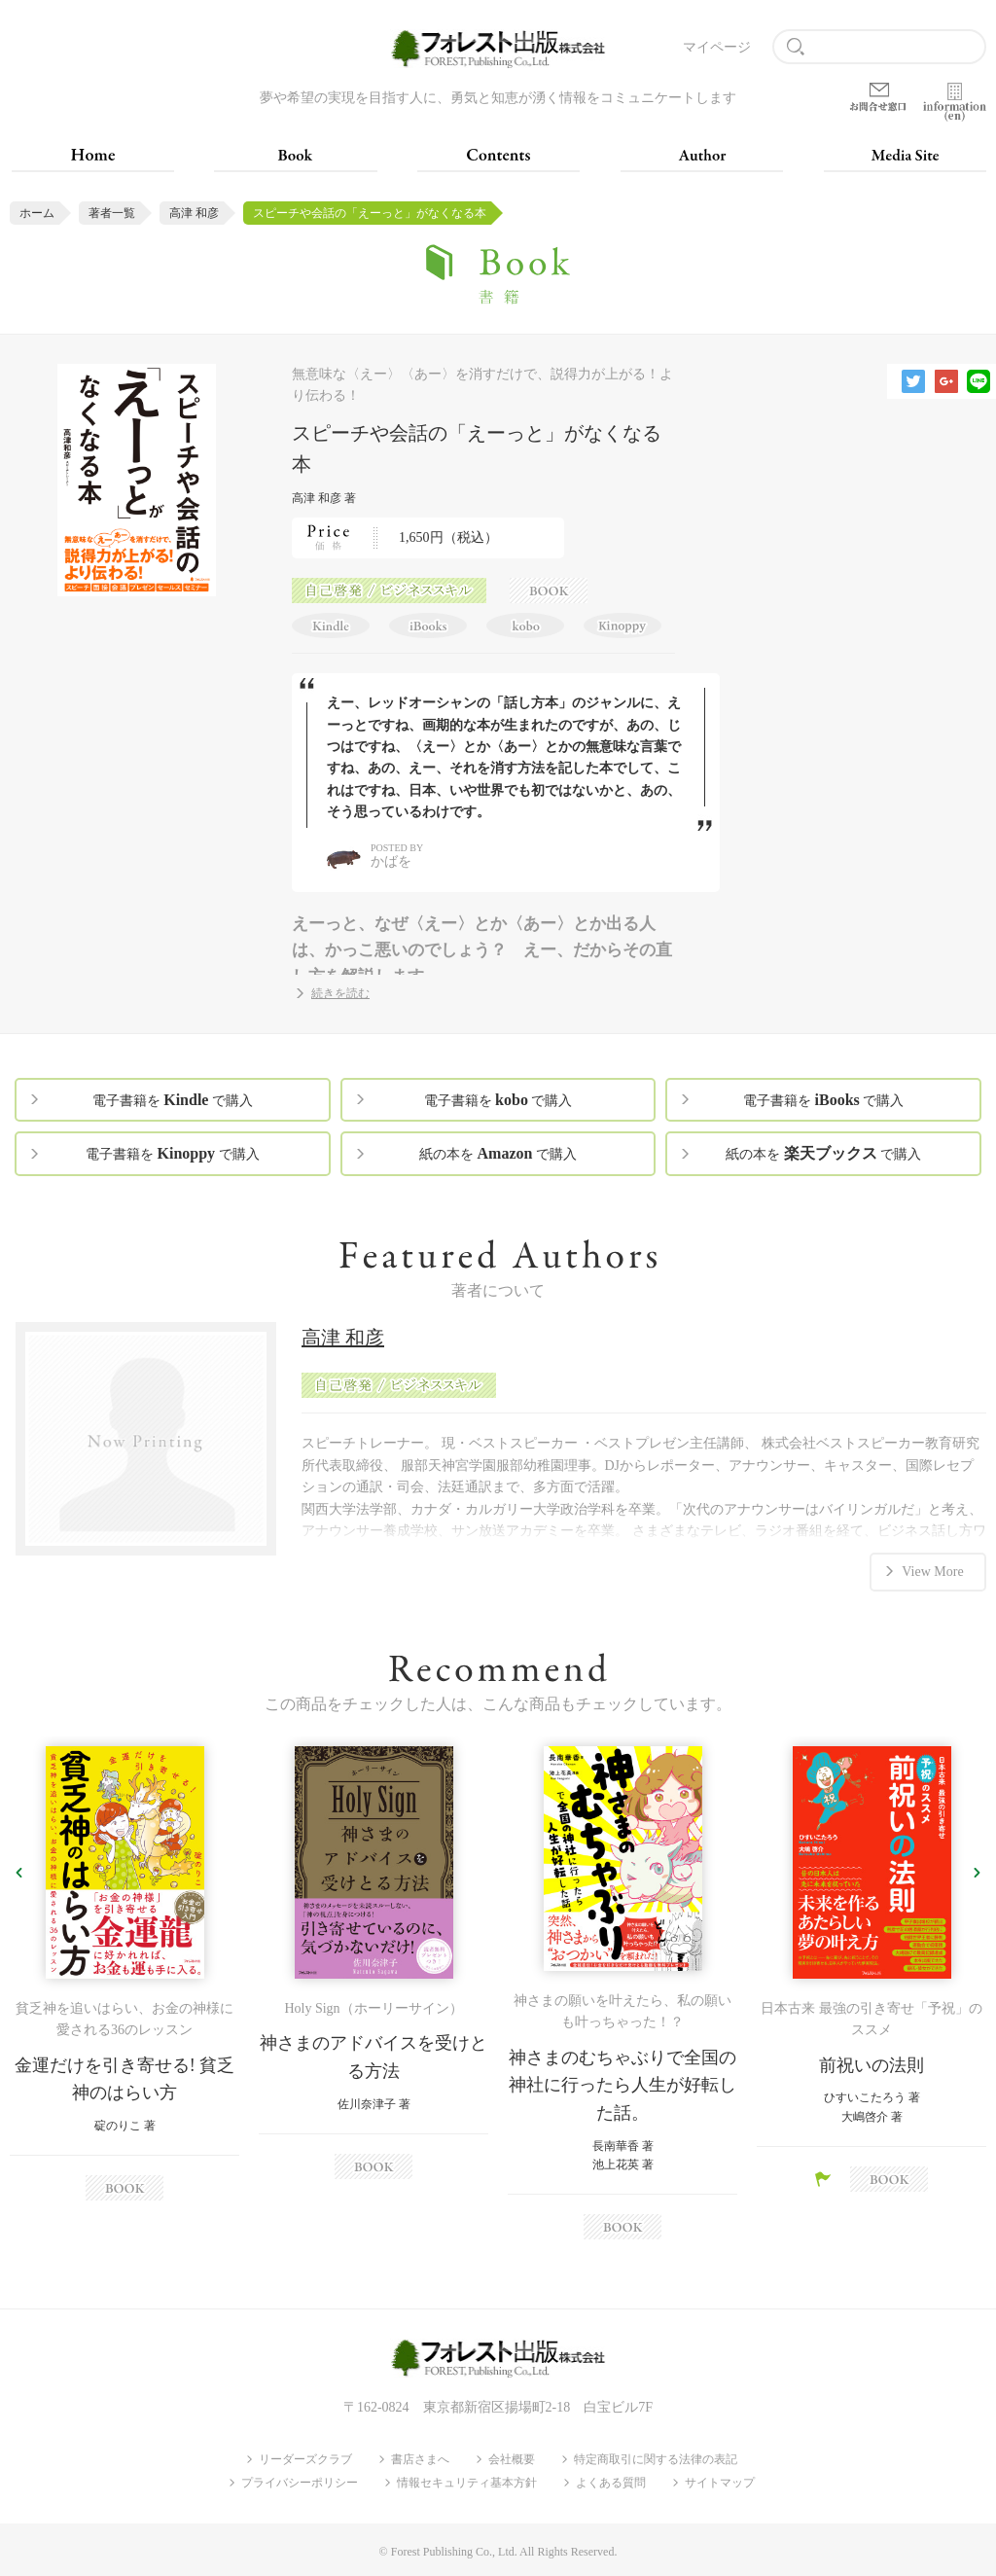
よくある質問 (611, 2482)
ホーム (36, 213)
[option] (124, 1973)
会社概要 (511, 2459)
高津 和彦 (194, 213)
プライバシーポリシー (299, 2482)
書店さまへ (420, 2459)
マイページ (717, 47)
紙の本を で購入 (498, 1153)
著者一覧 (112, 213)
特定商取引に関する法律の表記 (655, 2459)
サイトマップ (720, 2482)
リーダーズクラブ (305, 2459)
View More (932, 1570)
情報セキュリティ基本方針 (467, 2482)
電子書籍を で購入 (172, 1099)
